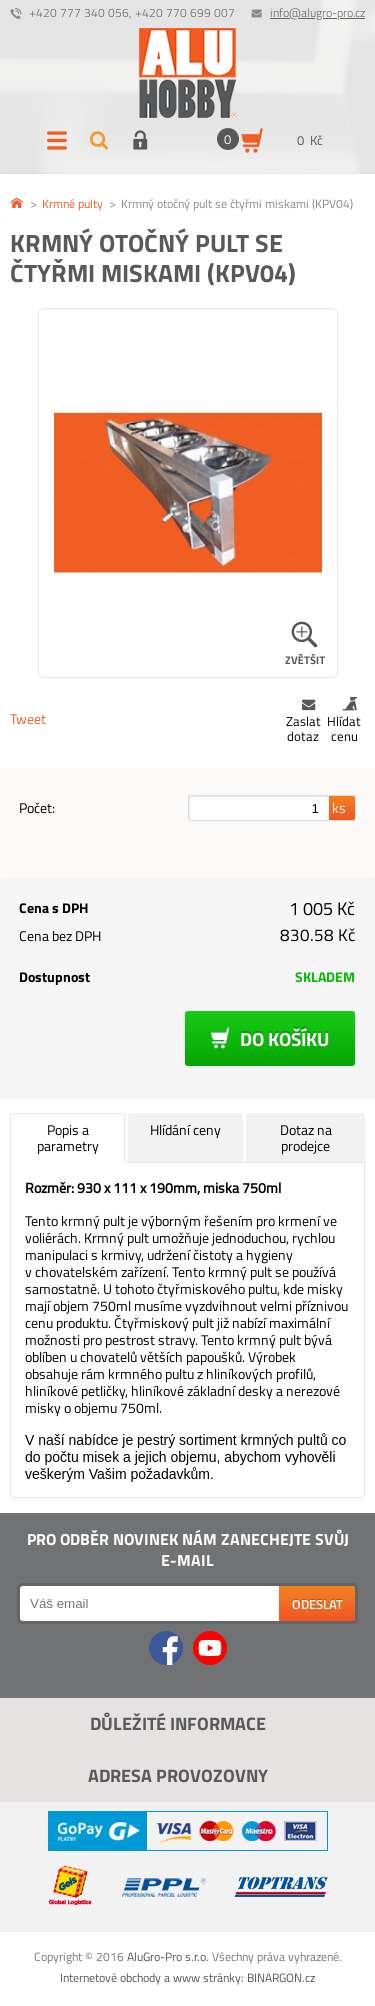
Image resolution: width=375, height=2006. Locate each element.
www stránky (207, 1977)
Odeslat (317, 1604)
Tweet (28, 718)
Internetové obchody (110, 1977)
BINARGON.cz (281, 1977)
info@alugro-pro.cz (317, 12)
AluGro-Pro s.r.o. (168, 1956)
